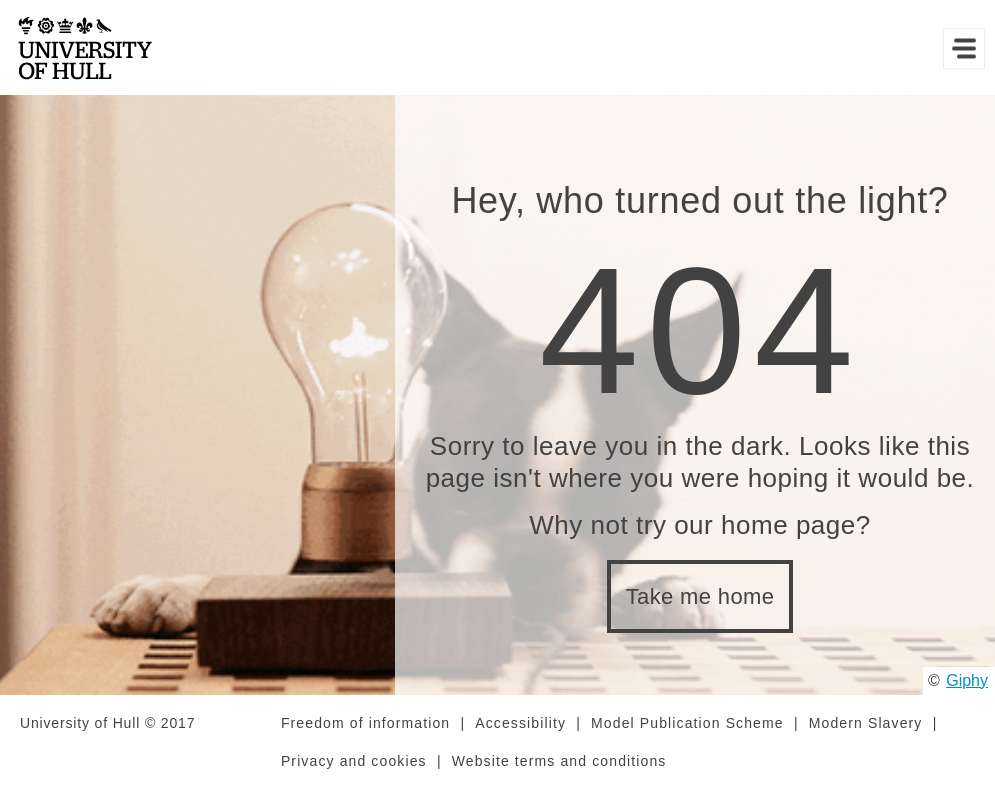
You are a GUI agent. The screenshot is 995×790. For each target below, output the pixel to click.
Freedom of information (365, 723)
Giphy (967, 680)
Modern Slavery (866, 723)
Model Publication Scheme (687, 723)
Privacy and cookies (354, 761)
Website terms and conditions (559, 761)
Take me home (700, 596)
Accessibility (520, 723)
